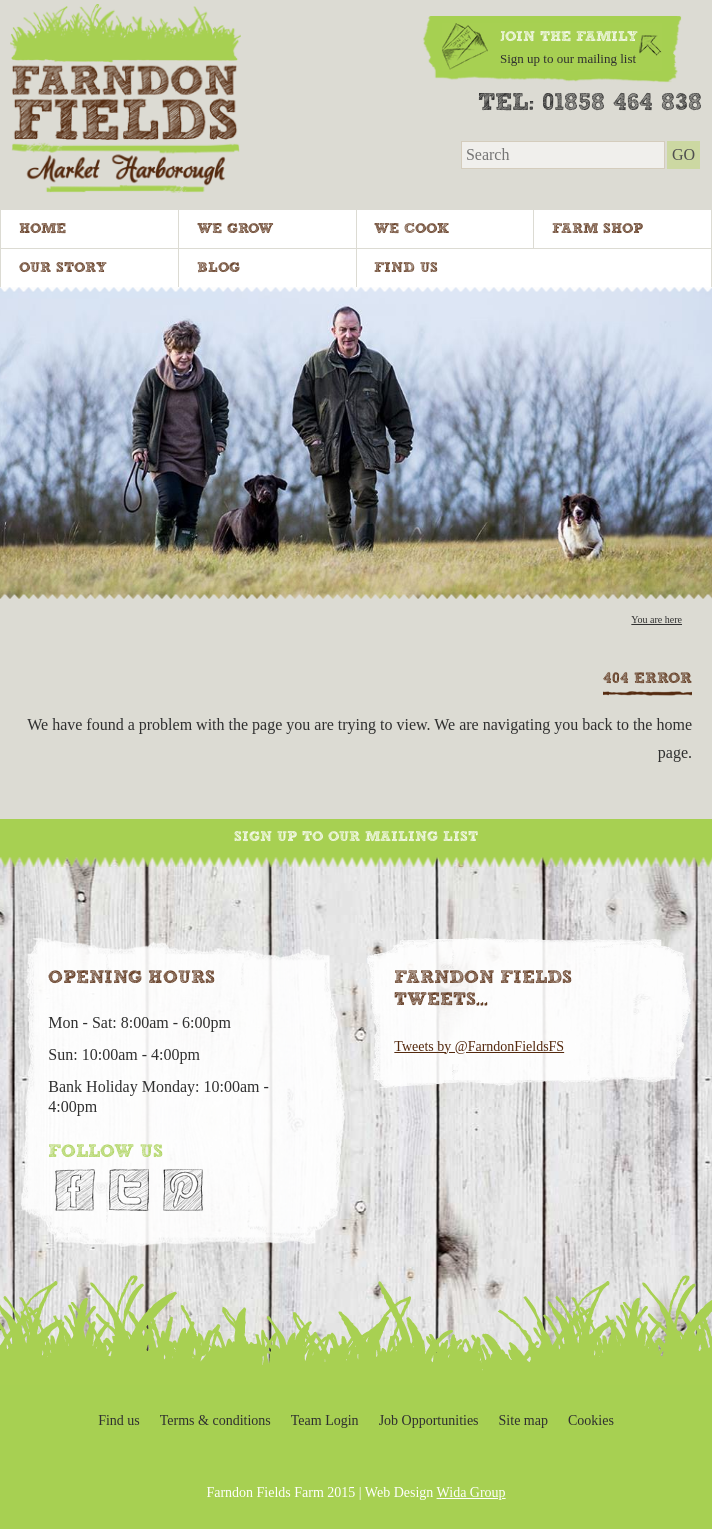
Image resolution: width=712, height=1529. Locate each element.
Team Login (325, 1420)
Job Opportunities (429, 1420)
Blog (218, 268)
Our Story (63, 268)
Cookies (591, 1420)
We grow (235, 229)
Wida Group (471, 1492)
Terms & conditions (215, 1420)
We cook (411, 229)
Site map (523, 1420)
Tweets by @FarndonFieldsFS (479, 1046)
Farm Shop (597, 229)
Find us (406, 268)
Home (42, 229)
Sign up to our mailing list (356, 837)
